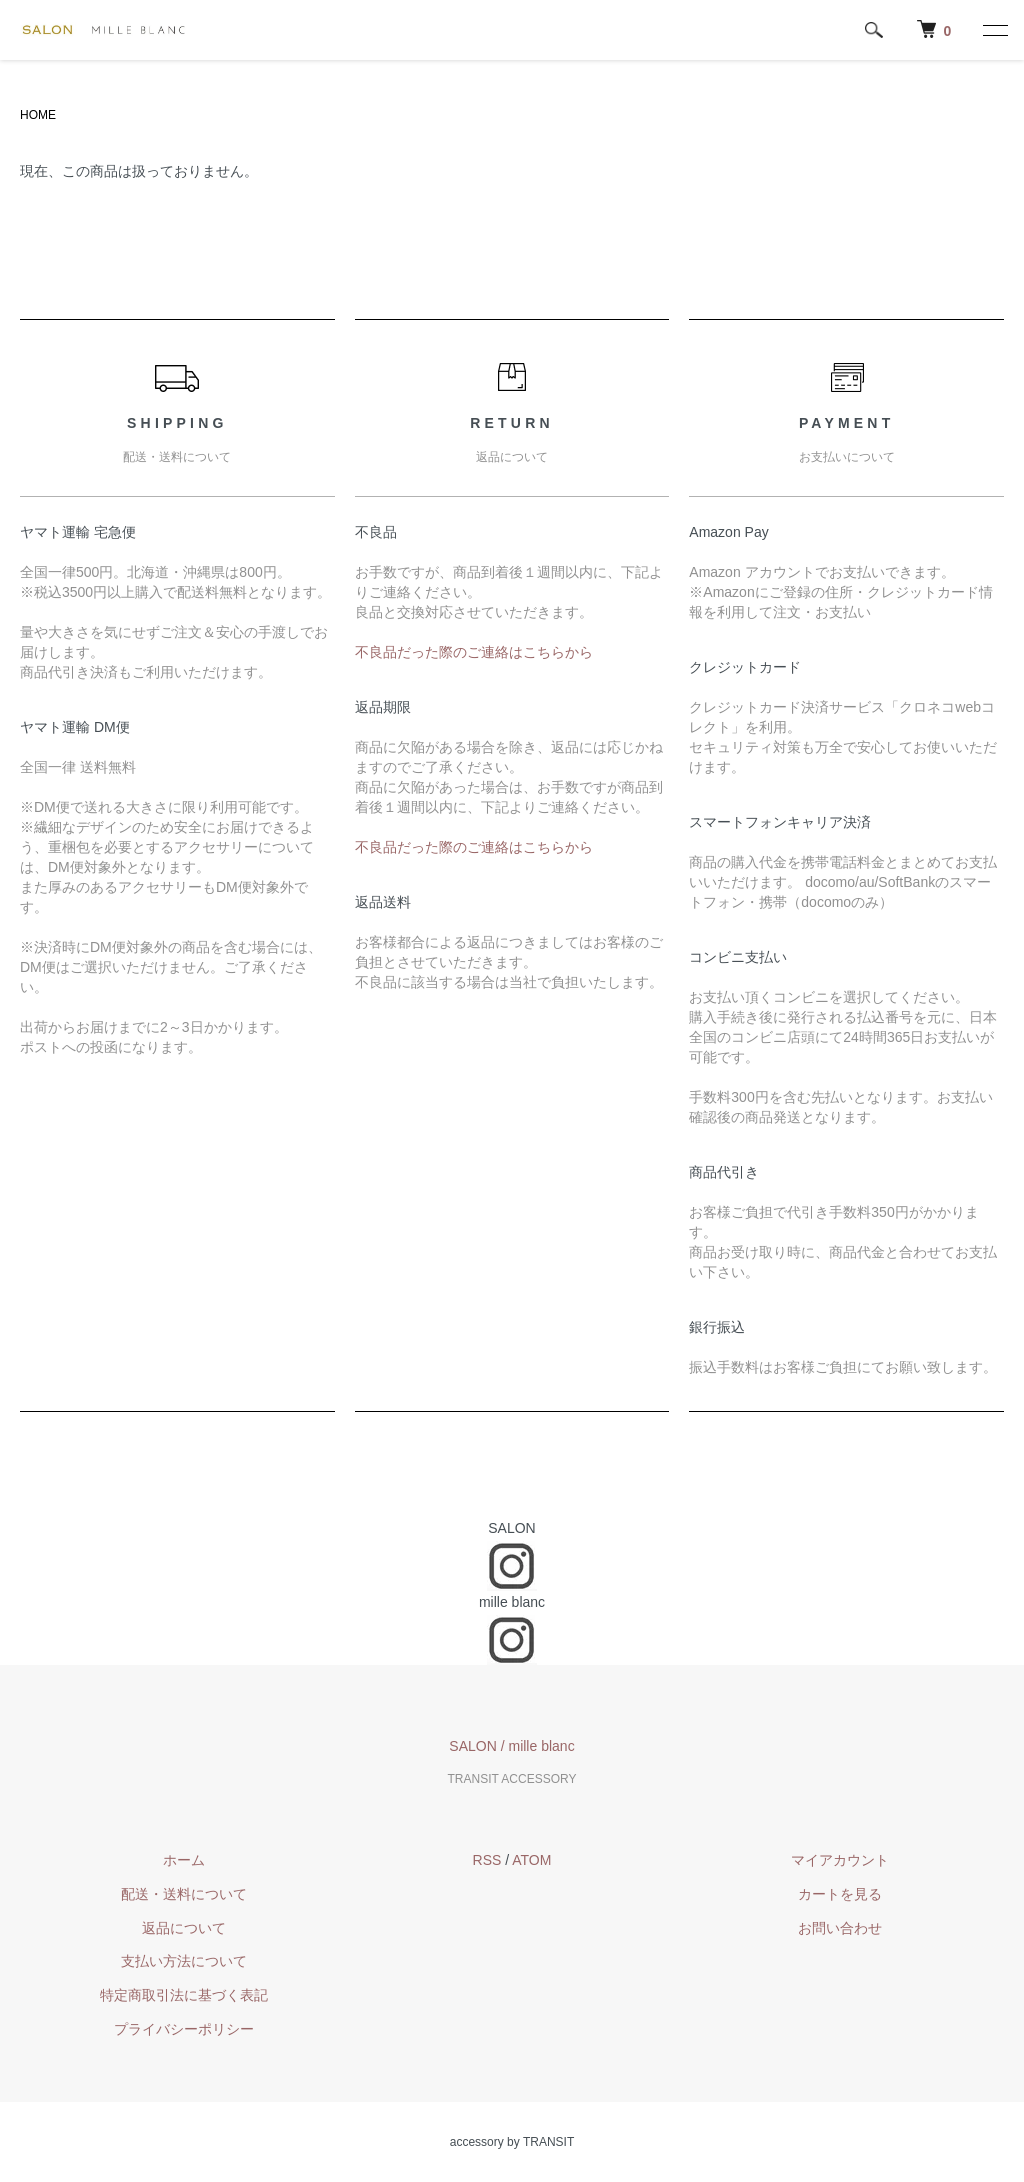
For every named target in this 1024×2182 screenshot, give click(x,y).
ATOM (531, 1860)
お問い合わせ (840, 1928)
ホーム (184, 1860)
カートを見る (840, 1894)
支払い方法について (184, 1961)
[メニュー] (994, 30)
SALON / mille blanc (511, 1746)
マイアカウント (840, 1860)
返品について (184, 1928)
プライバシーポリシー (184, 2029)
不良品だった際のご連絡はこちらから (474, 652)
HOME (38, 115)
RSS (487, 1860)
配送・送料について (184, 1894)
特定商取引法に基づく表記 (184, 1995)
